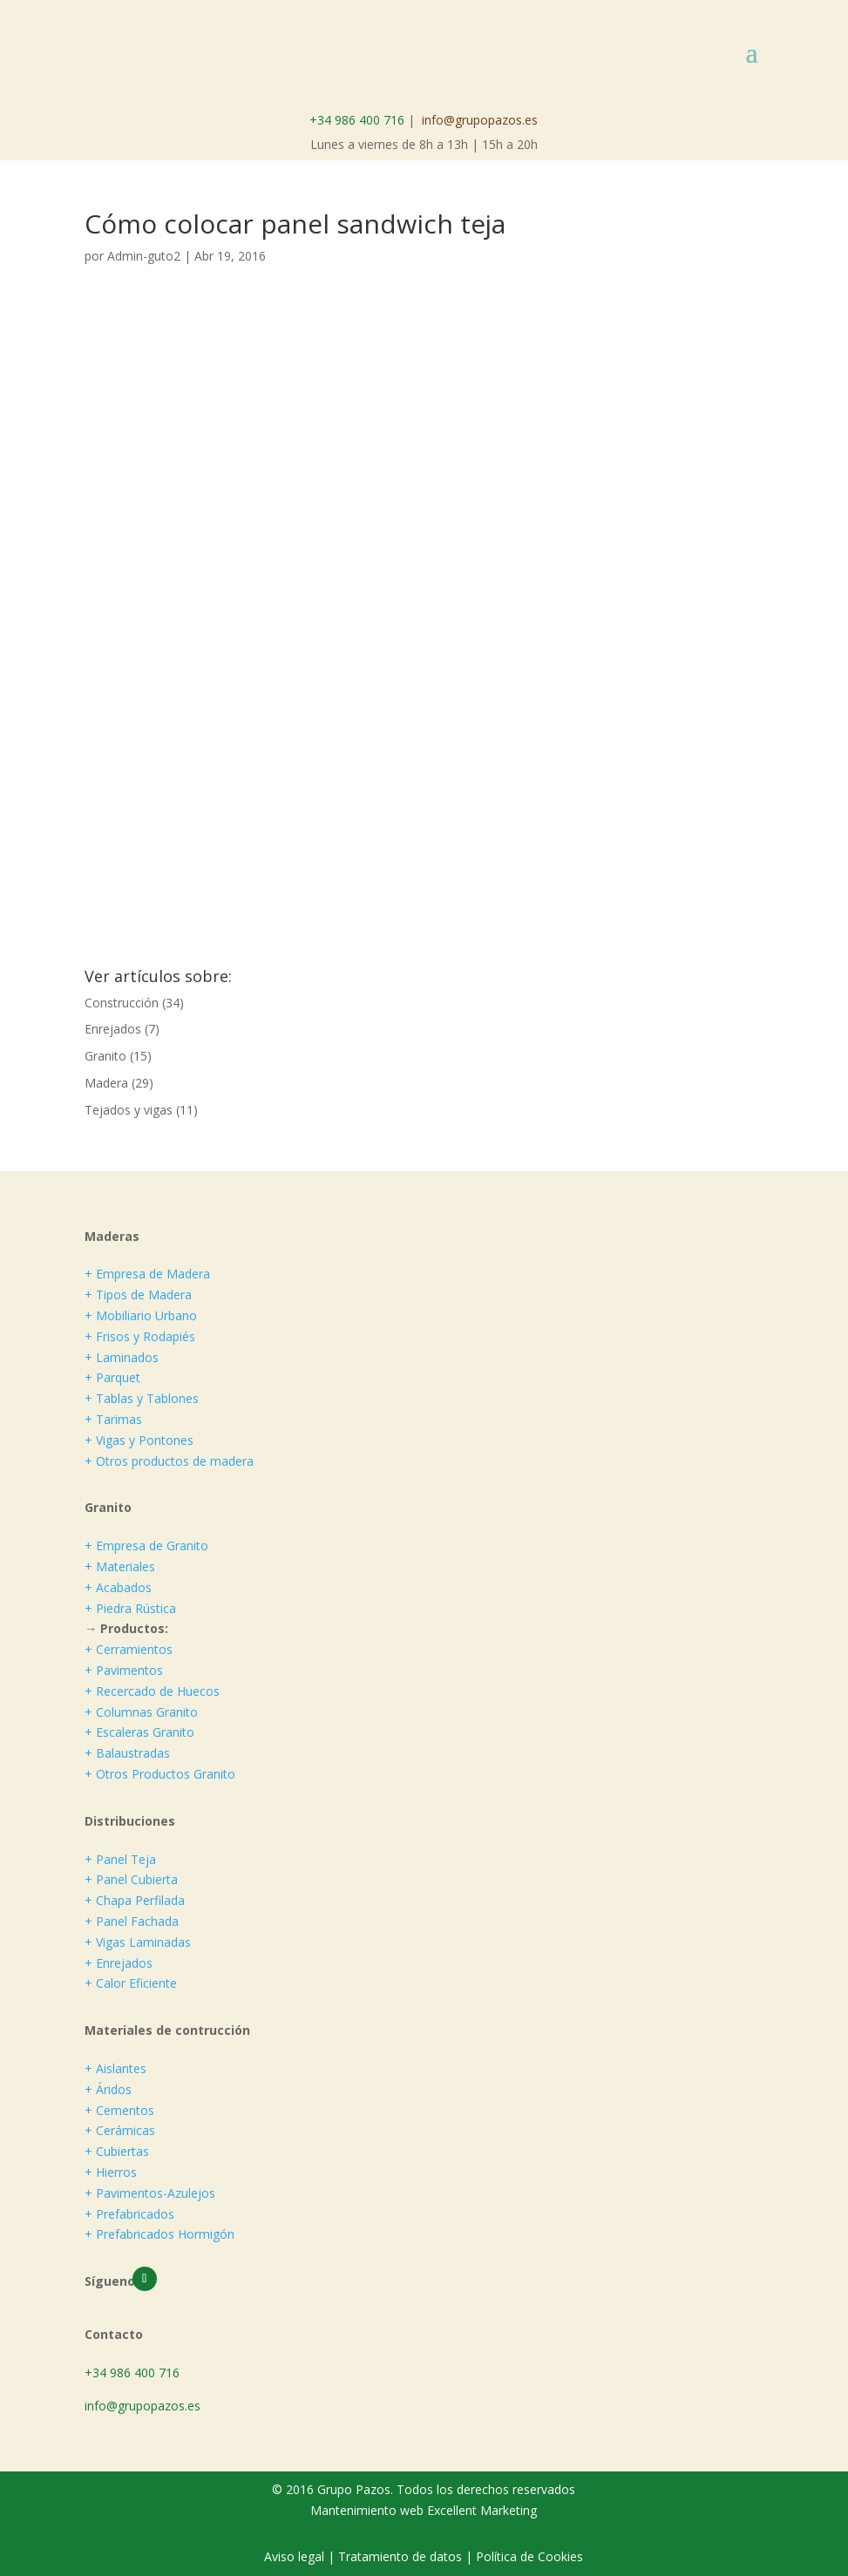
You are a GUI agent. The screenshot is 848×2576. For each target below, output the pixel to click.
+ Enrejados (119, 1963)
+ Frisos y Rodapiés (140, 1336)
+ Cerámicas (120, 2130)
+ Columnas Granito (141, 1712)
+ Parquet (112, 1377)
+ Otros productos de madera (169, 1461)
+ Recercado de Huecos (152, 1691)
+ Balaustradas (127, 1753)
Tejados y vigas (129, 1110)
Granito (105, 1055)
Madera (106, 1082)
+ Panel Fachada (132, 1921)
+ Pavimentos (124, 1670)
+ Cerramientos (129, 1649)
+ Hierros (111, 2172)
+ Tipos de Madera (138, 1294)
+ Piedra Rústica (130, 1608)
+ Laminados (122, 1357)
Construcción (122, 1002)
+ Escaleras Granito (139, 1732)
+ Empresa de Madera (147, 1273)
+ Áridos (108, 2089)
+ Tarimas (113, 1419)
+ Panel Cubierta (131, 1879)
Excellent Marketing (482, 2510)
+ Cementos (119, 2110)
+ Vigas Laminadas (138, 1942)
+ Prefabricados (129, 2214)
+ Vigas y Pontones (139, 1440)
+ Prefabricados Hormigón (159, 2234)
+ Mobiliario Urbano (141, 1315)
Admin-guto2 (143, 255)
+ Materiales (120, 1566)
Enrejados (113, 1028)
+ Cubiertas (117, 2151)
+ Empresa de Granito (146, 1545)
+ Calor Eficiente (131, 1983)
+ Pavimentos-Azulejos (150, 2193)
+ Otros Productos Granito (160, 1774)
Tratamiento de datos (400, 2556)
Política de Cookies (529, 2556)
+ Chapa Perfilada (135, 1900)
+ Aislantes (115, 2068)
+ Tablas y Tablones (142, 1398)
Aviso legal (296, 2556)
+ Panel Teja (120, 1859)
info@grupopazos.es (480, 120)
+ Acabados (118, 1587)
